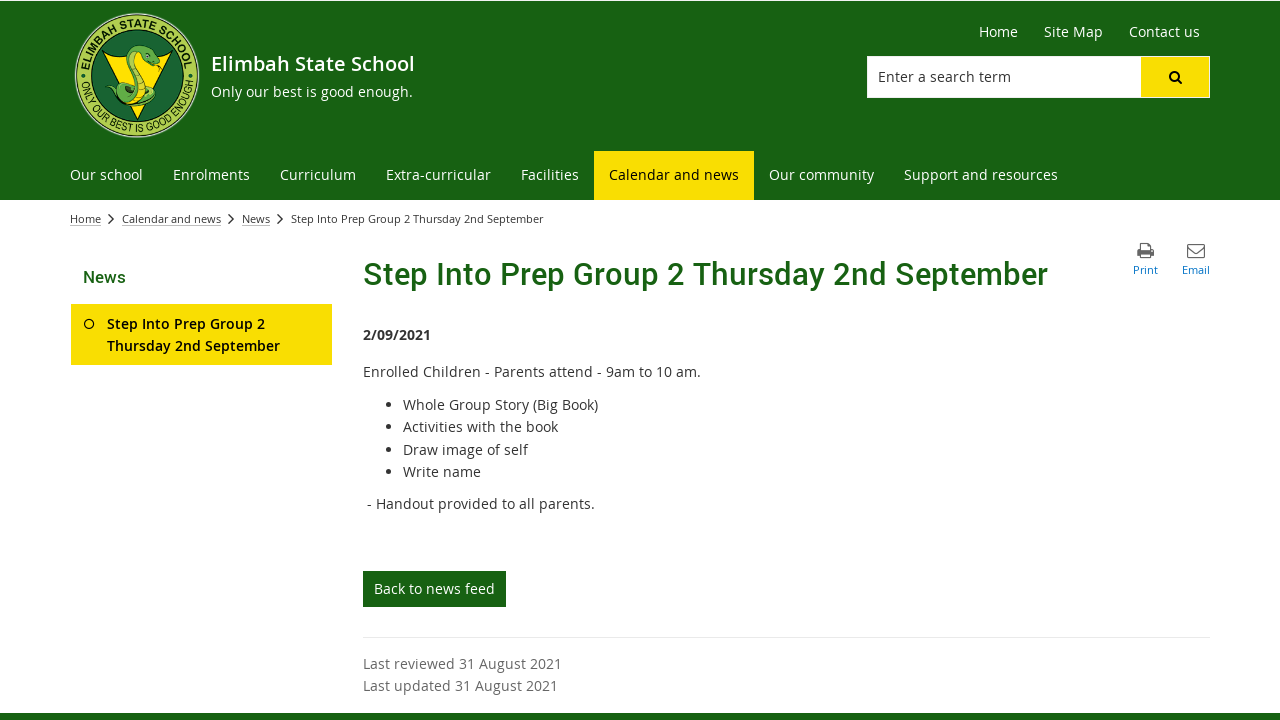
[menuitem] (106, 175)
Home (85, 218)
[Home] (998, 32)
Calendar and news (171, 218)
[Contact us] (1164, 32)
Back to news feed (434, 588)
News (256, 218)
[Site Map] (1073, 32)
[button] (1175, 77)
